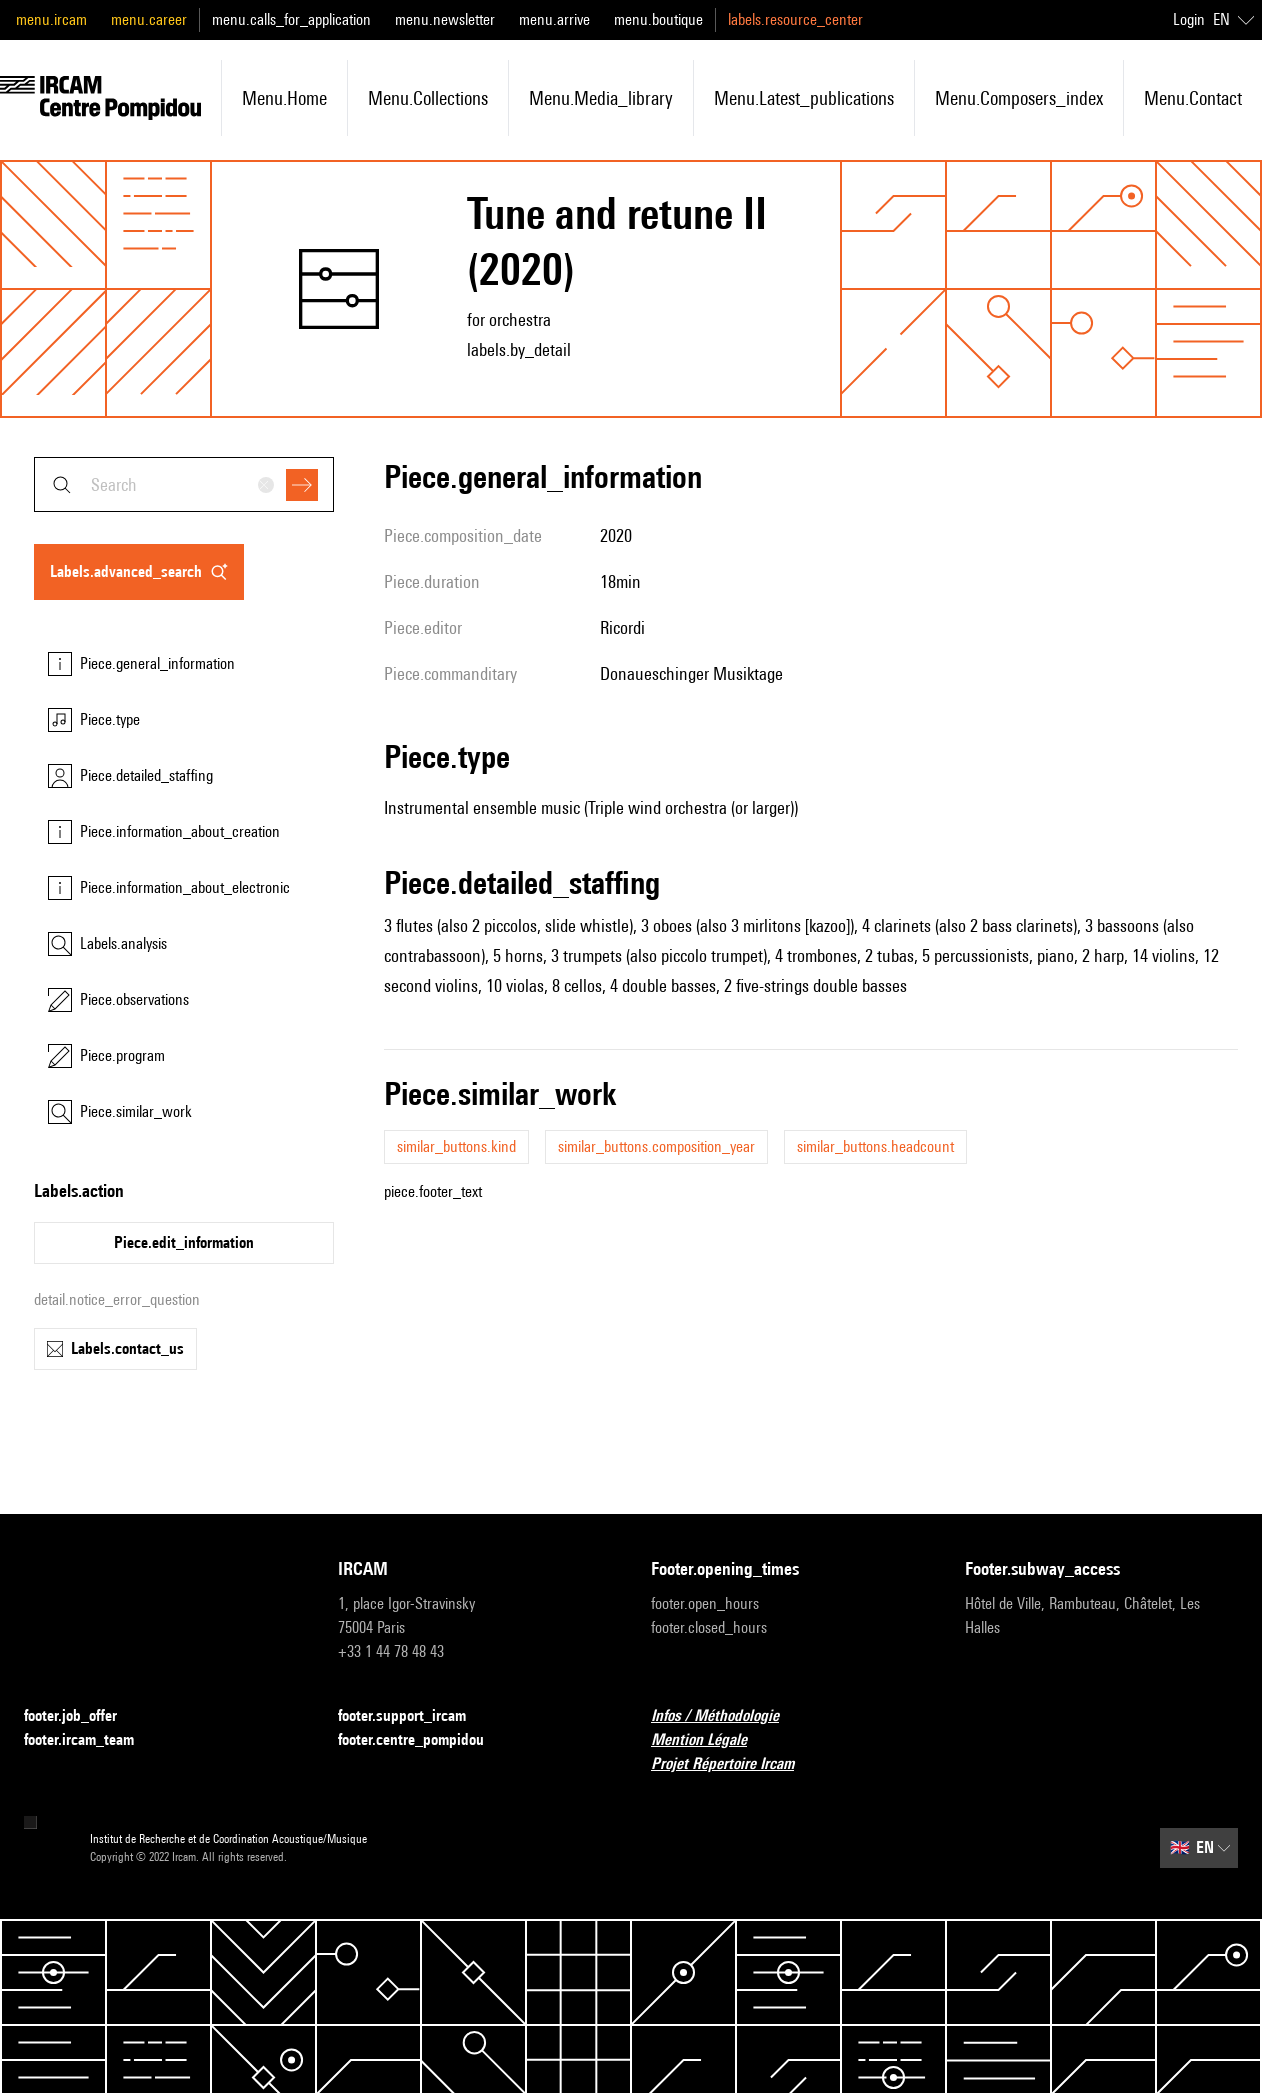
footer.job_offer (82, 1716)
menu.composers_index (1019, 98)
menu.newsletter (445, 19)
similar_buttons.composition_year (656, 1146)
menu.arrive (554, 19)
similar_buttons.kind (456, 1146)
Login (1189, 19)
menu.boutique (658, 19)
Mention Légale (711, 1740)
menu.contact (1193, 98)
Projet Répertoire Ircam (734, 1764)
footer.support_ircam (414, 1716)
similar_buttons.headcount (875, 1146)
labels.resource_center (795, 19)
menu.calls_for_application (291, 19)
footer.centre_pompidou (423, 1740)
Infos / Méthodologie (727, 1716)
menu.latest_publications (804, 98)
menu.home (284, 98)
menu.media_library (601, 98)
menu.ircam (51, 19)
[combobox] (184, 484)
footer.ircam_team (91, 1740)
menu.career (149, 19)
